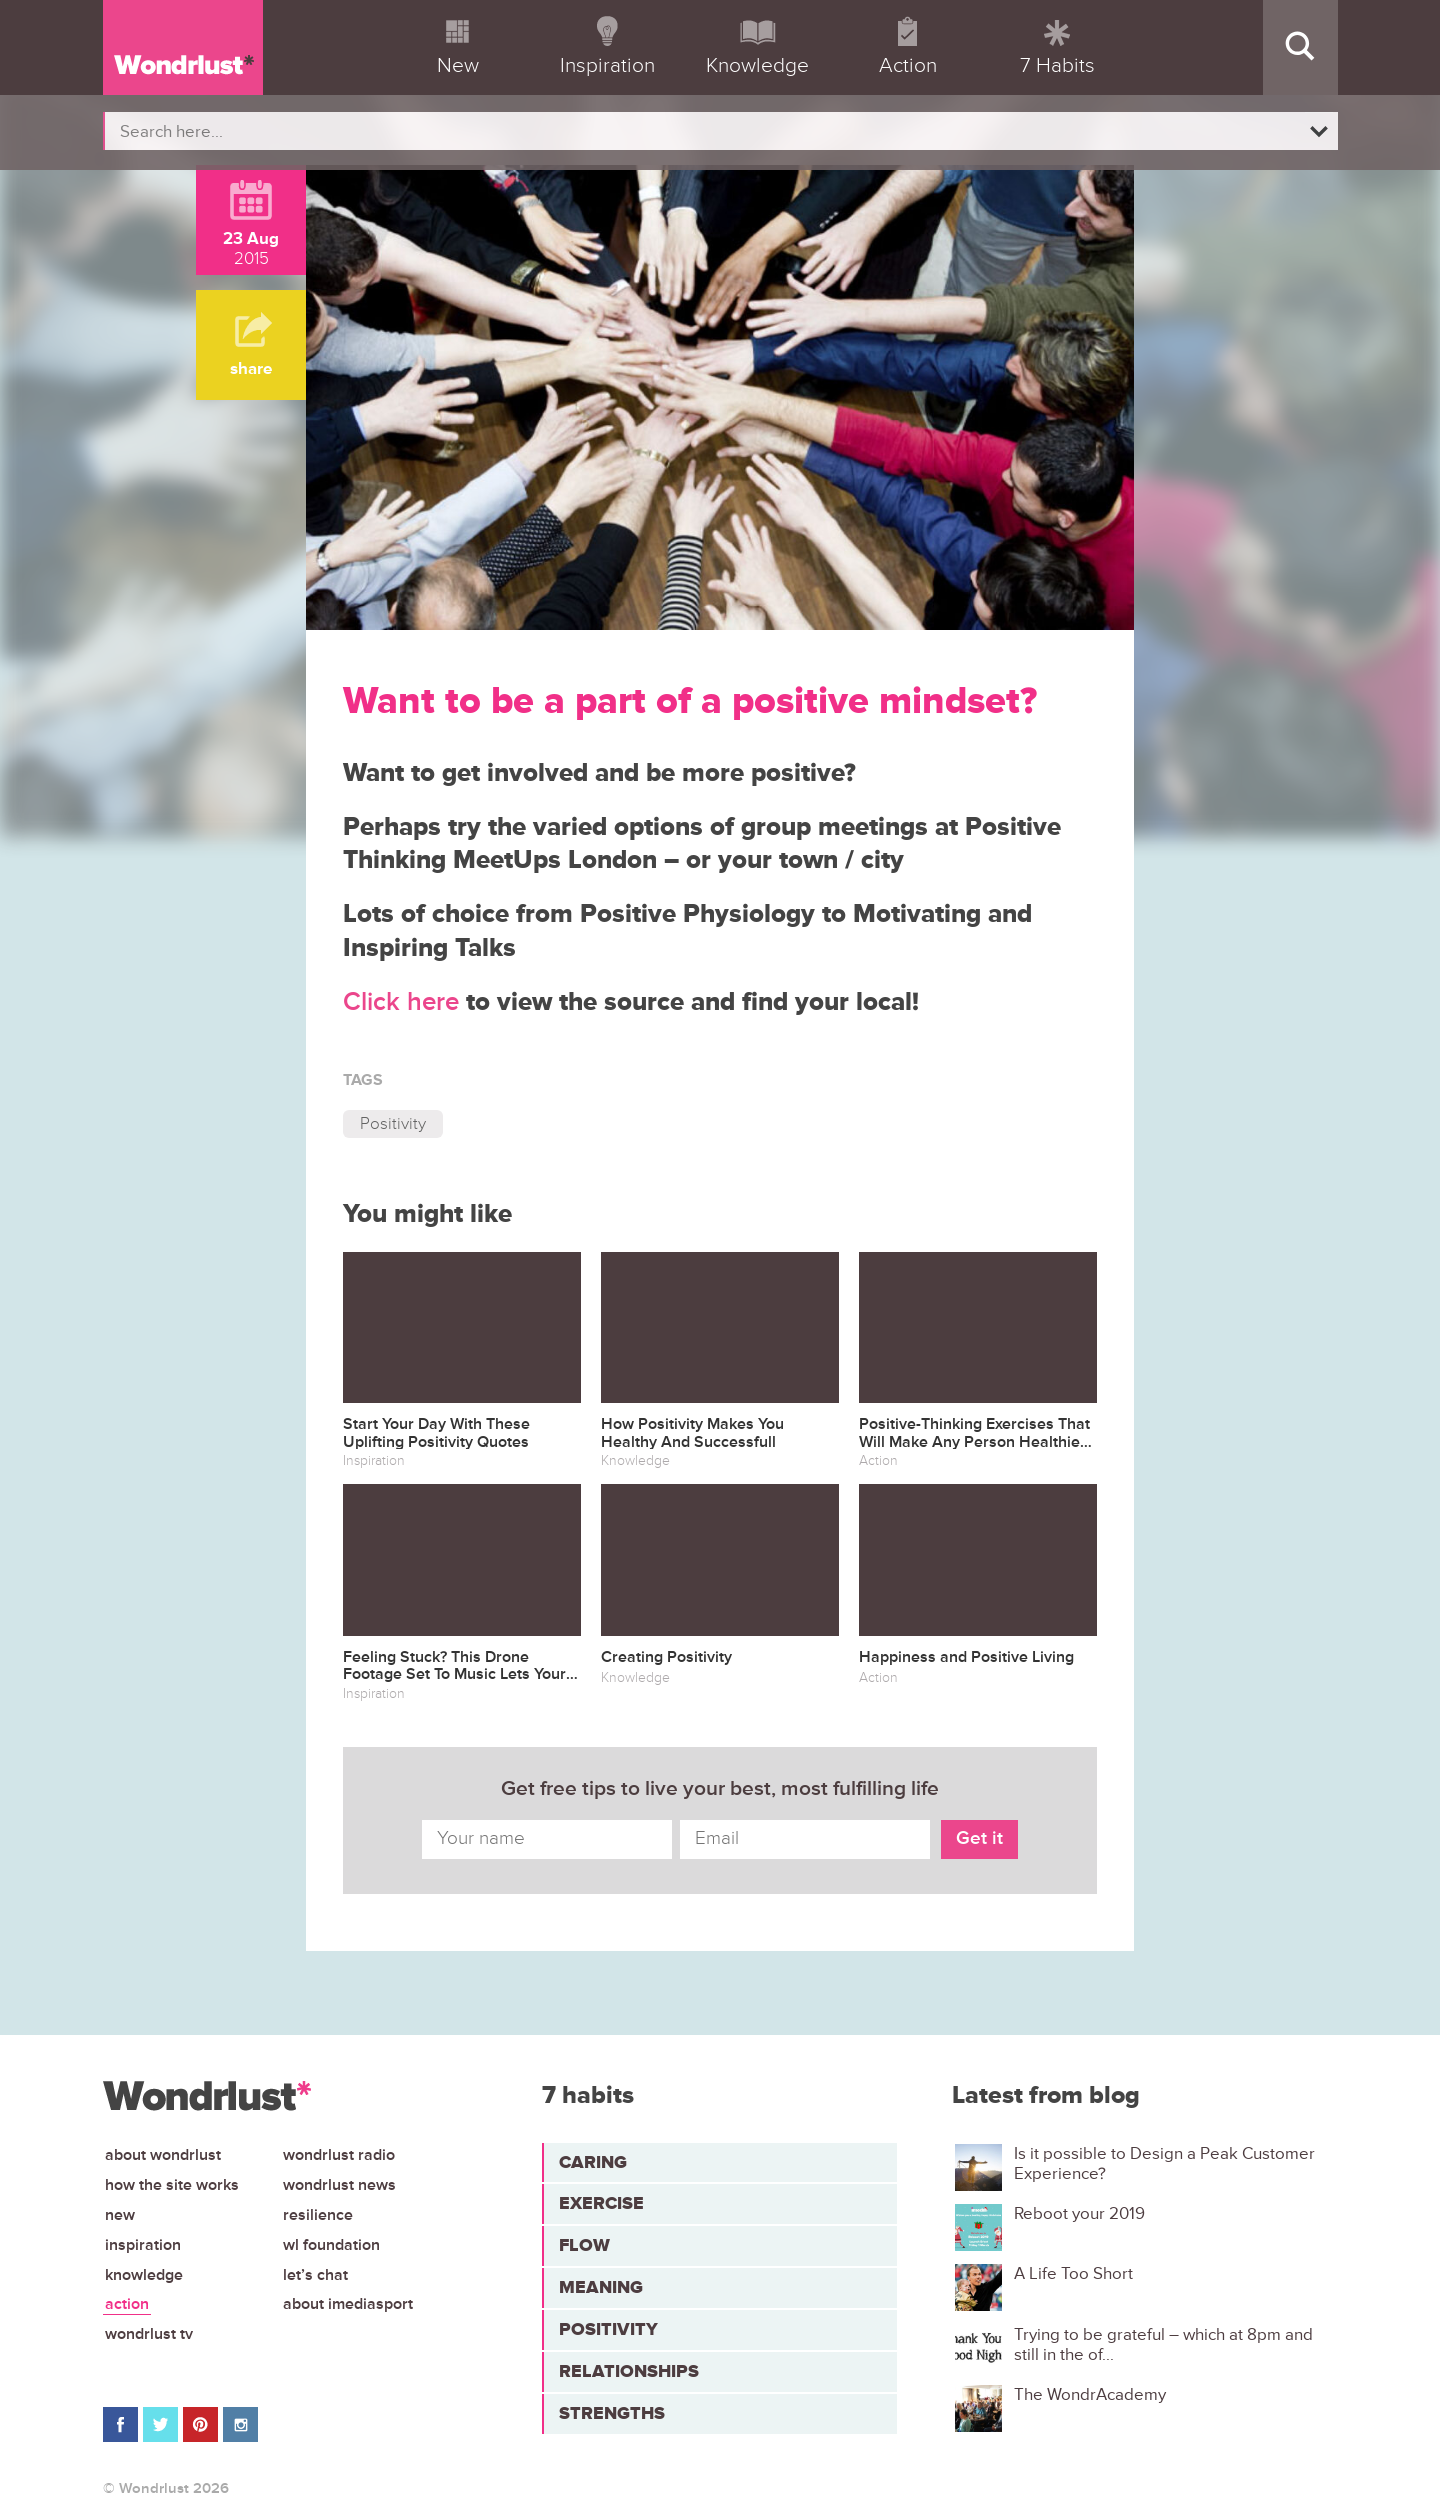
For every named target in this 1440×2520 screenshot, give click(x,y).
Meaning (601, 2287)
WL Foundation (331, 2245)
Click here (401, 1002)
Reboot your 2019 (1079, 2214)
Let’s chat (315, 2275)
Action (127, 2304)
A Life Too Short (1073, 2274)
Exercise (601, 2203)
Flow (584, 2245)
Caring (593, 2162)
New (120, 2215)
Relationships (629, 2371)
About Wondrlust (163, 2155)
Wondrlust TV (149, 2334)
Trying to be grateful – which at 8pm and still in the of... (1163, 2345)
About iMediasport (348, 2304)
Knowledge (144, 2275)
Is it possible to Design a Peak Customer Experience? (1164, 2164)
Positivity (393, 1123)
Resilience (318, 2215)
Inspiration (143, 2245)
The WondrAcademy (1090, 2395)
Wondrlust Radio (339, 2155)
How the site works (172, 2185)
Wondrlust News (339, 2185)
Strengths (612, 2413)
